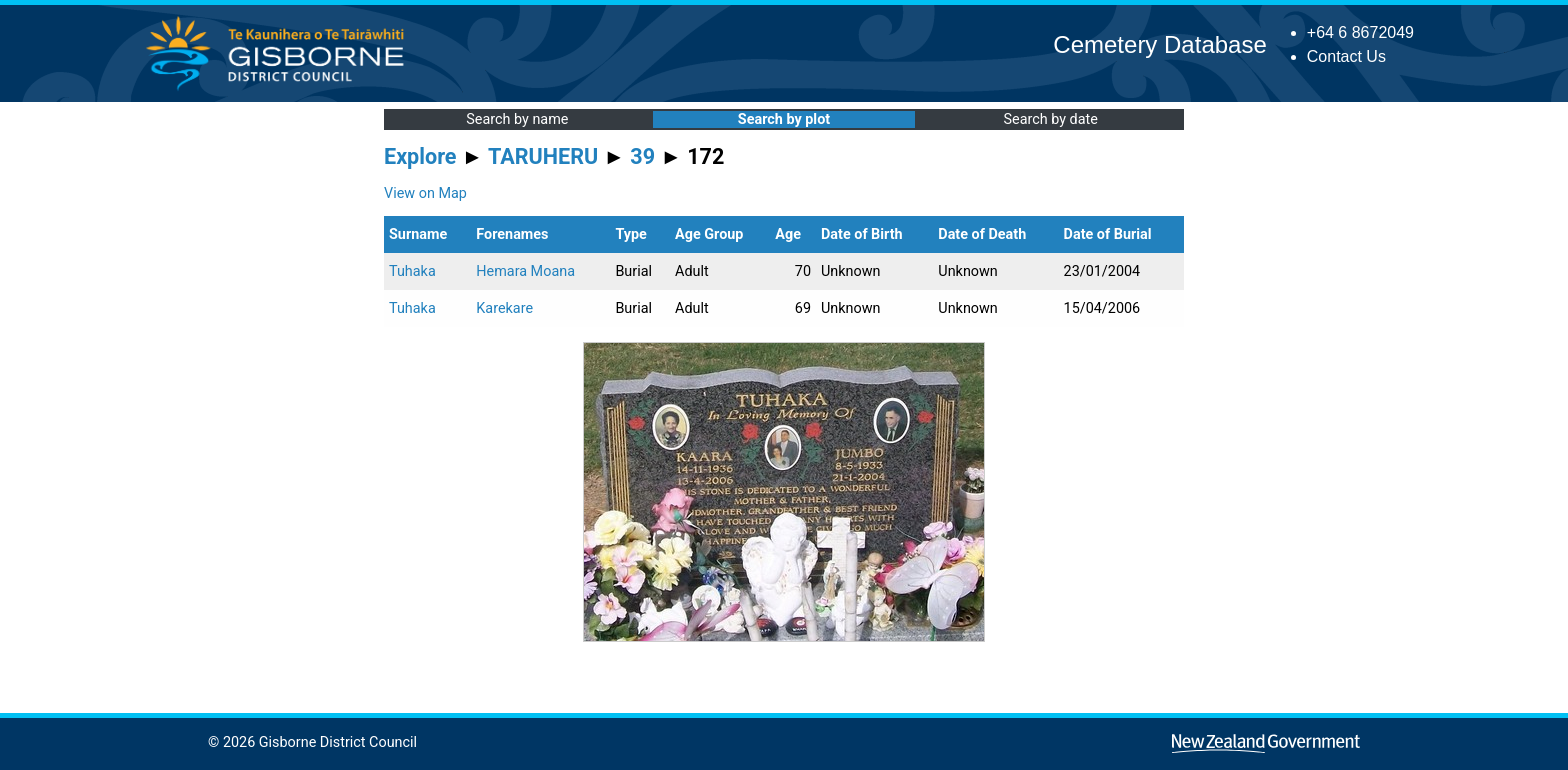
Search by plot (784, 119)
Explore (420, 156)
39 (642, 156)
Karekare (504, 308)
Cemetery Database (1159, 44)
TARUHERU (543, 156)
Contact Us (1346, 56)
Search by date (1050, 119)
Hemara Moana (525, 271)
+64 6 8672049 (1360, 32)
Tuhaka (412, 271)
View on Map (425, 193)
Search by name (517, 119)
